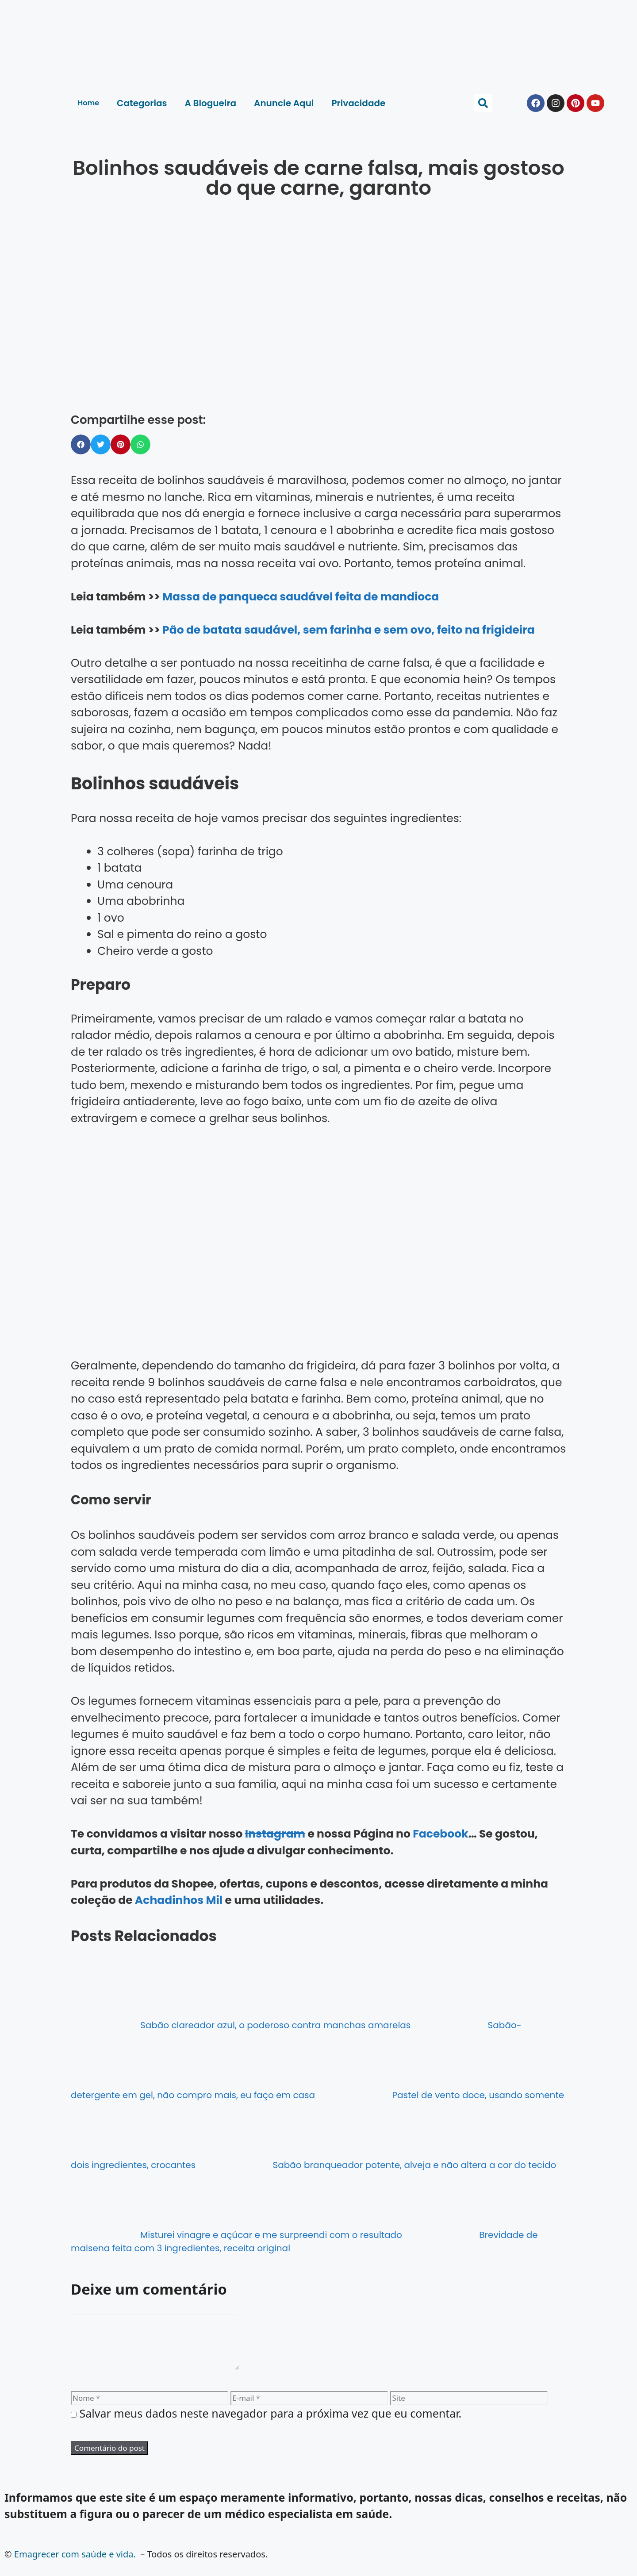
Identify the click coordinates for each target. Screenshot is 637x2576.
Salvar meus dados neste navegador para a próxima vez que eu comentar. (271, 2423)
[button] (483, 103)
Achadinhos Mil (179, 1900)
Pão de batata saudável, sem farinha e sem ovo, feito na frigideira (348, 630)
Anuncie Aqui (284, 103)
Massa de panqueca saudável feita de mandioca (300, 596)
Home (88, 103)
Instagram (275, 1834)
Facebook (440, 1834)
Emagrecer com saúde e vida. (75, 2565)
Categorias (142, 103)
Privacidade (358, 103)
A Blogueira (210, 103)
